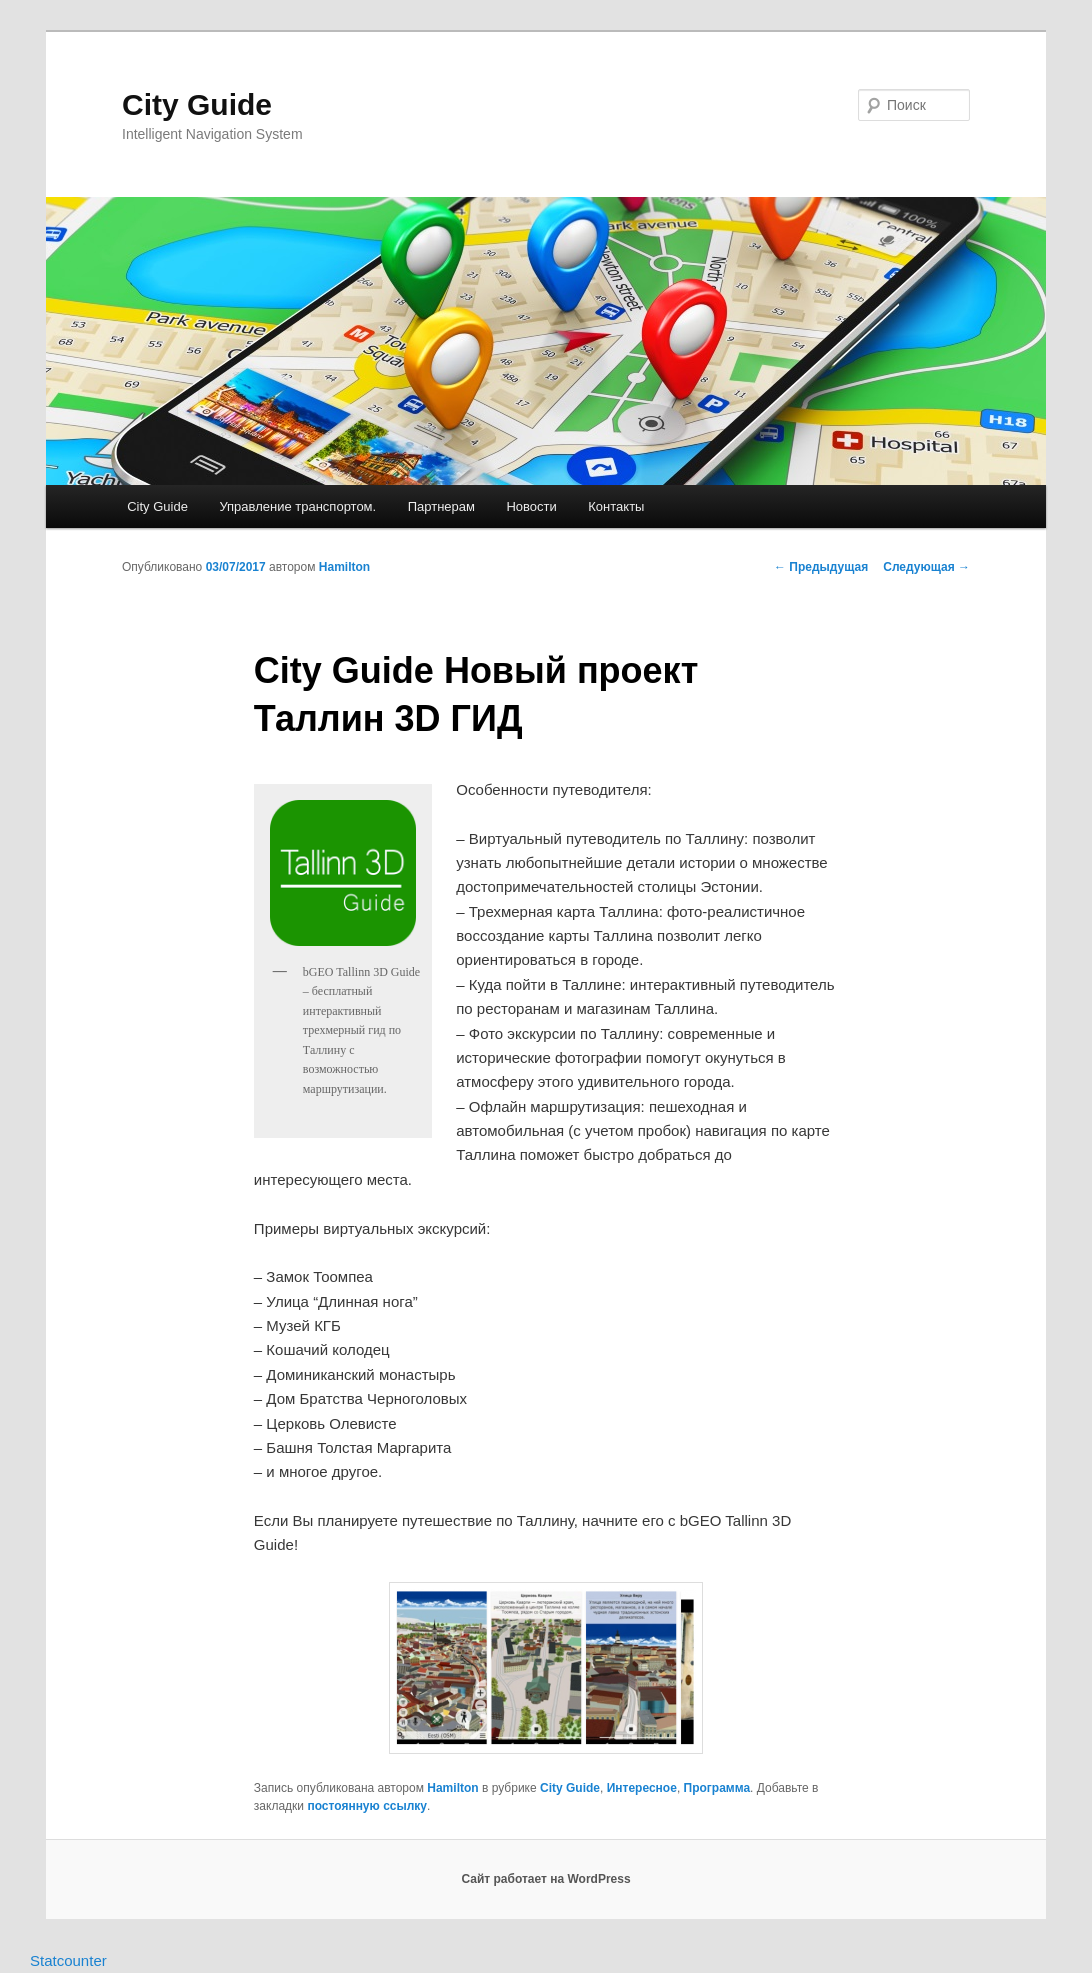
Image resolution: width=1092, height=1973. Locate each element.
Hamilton (344, 567)
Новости (531, 506)
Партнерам (441, 506)
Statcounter (68, 1960)
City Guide (197, 104)
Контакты (616, 506)
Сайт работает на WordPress (545, 1879)
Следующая (926, 567)
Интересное (642, 1788)
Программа (717, 1788)
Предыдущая (821, 567)
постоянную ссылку (367, 1806)
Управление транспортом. (297, 506)
